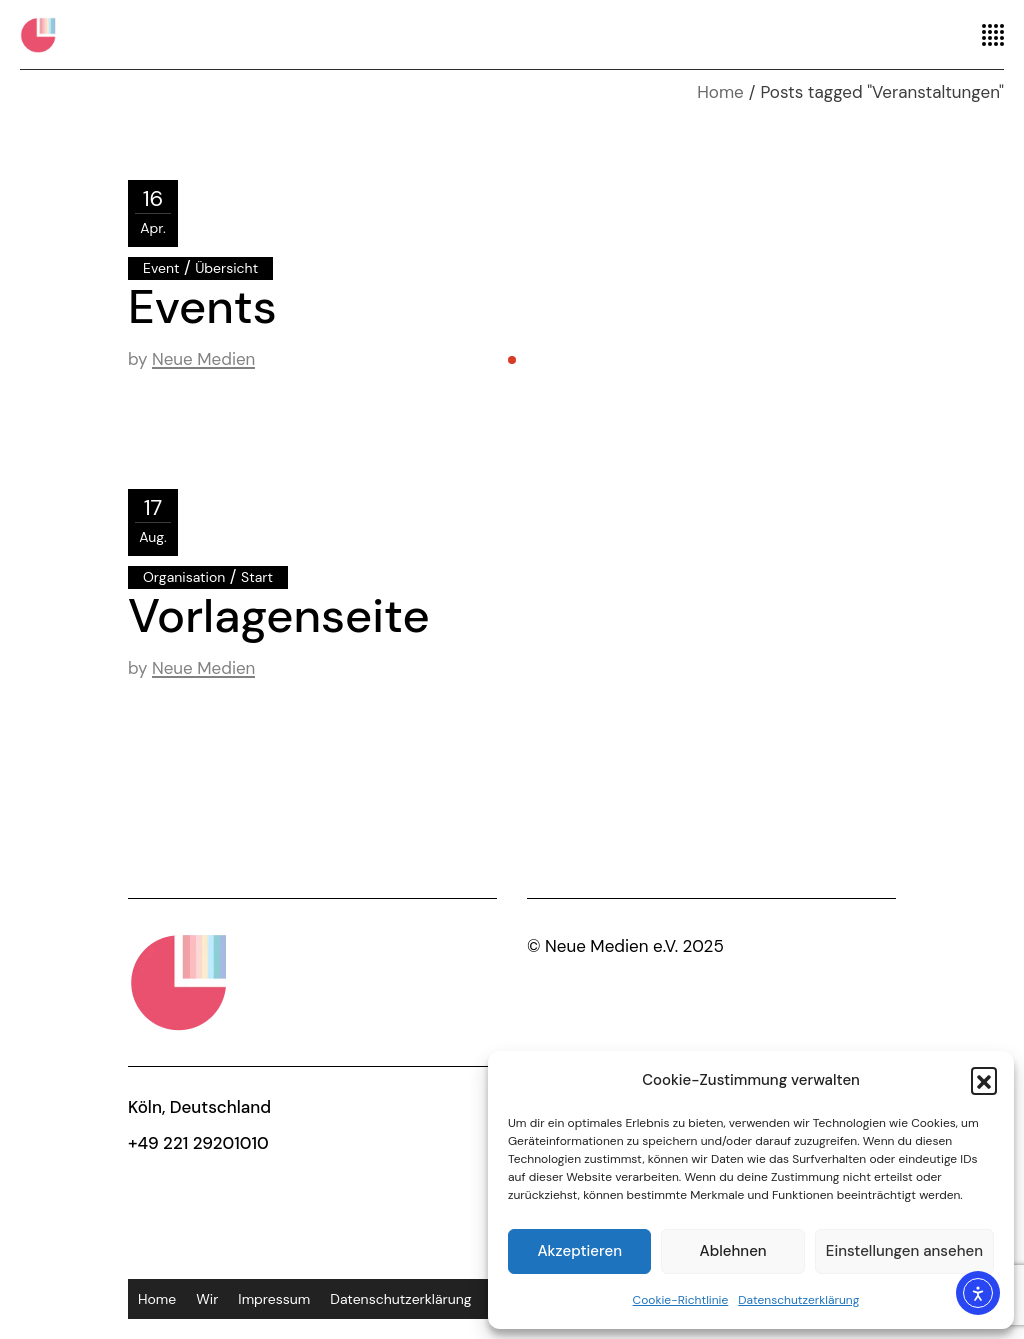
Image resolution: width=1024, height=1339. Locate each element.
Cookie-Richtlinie (681, 1300)
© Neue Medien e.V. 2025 (625, 946)
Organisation (184, 577)
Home (157, 1299)
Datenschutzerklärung (798, 1300)
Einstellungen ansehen (904, 1251)
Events (202, 307)
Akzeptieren (579, 1251)
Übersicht (226, 268)
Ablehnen (733, 1251)
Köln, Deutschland (199, 1107)
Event (161, 268)
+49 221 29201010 (198, 1143)
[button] (984, 1080)
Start (257, 577)
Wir (207, 1299)
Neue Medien (203, 359)
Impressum (274, 1299)
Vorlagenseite (279, 616)
